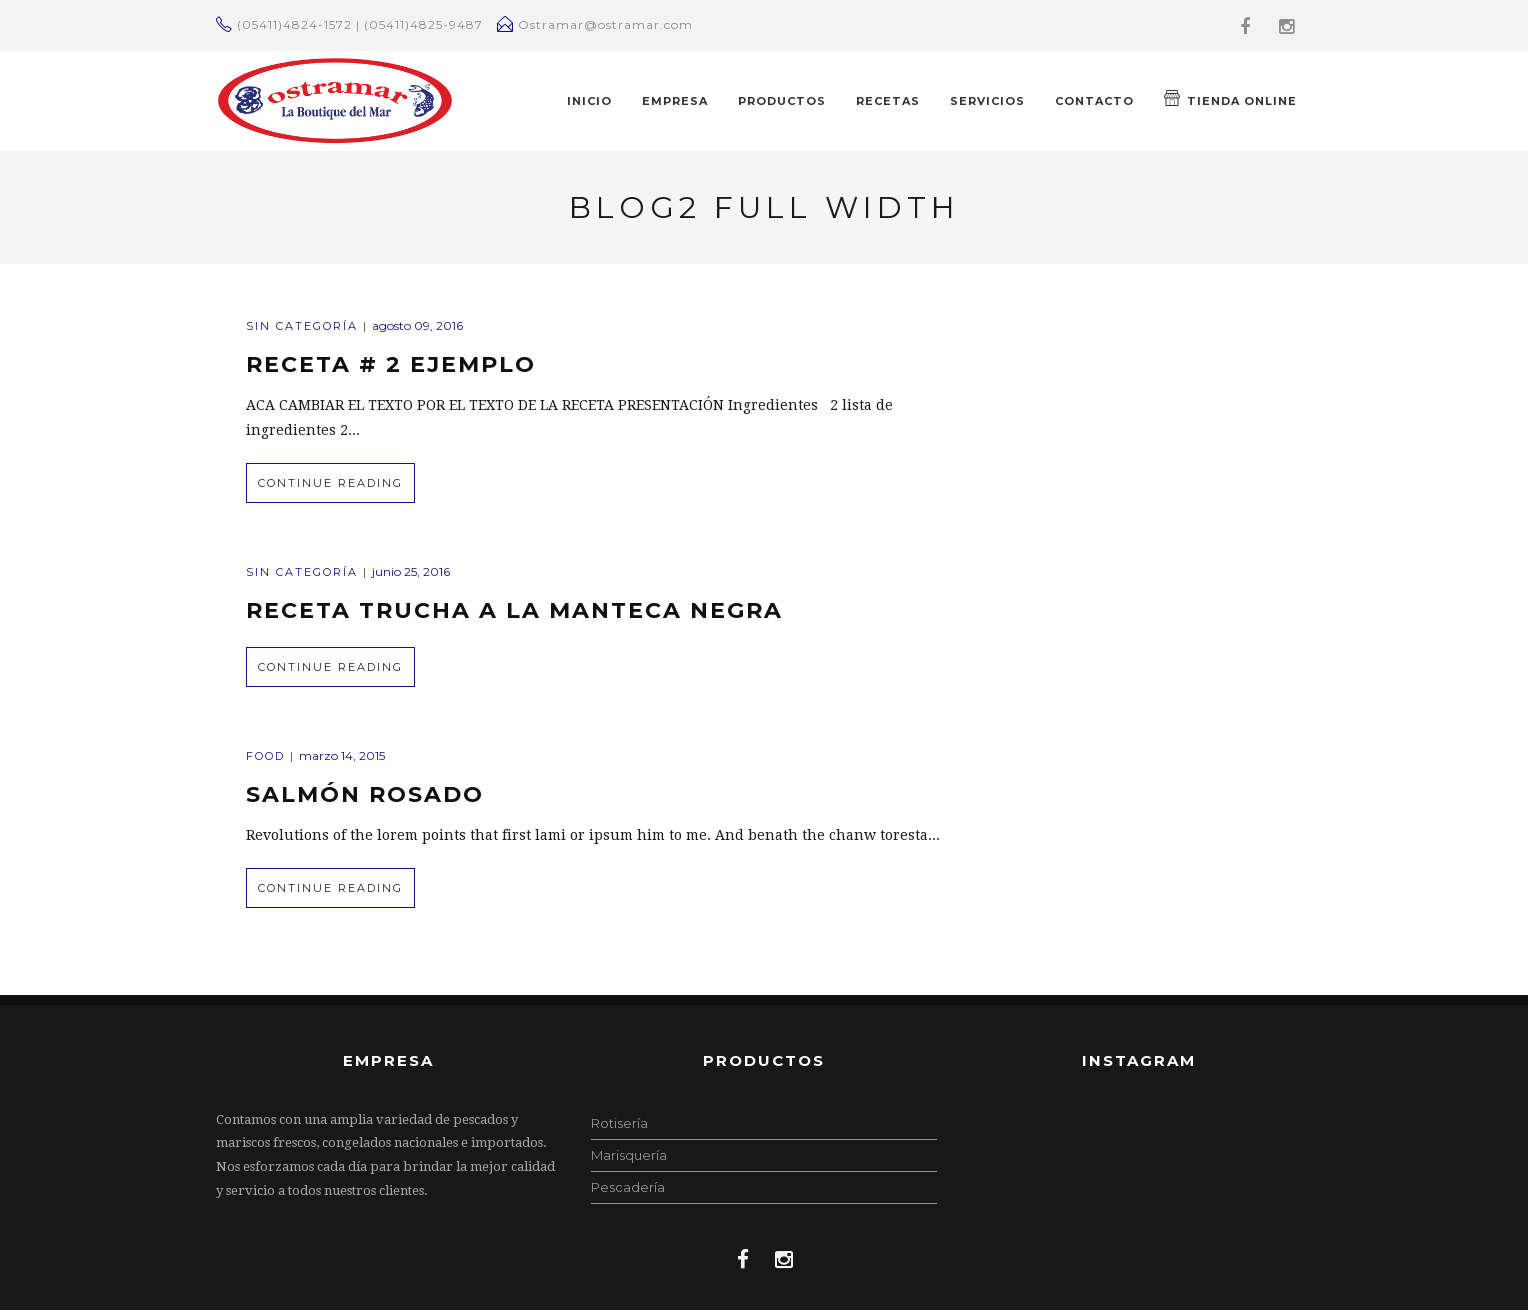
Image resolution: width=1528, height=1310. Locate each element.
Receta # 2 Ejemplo (391, 364)
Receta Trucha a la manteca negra (514, 610)
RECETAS (888, 101)
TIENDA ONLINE (1230, 99)
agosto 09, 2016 (417, 325)
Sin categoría (302, 326)
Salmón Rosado (365, 794)
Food (265, 756)
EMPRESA (675, 101)
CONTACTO (1094, 101)
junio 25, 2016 (411, 571)
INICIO (589, 101)
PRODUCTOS (782, 101)
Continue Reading (330, 483)
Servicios (987, 101)
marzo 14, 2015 (342, 755)
